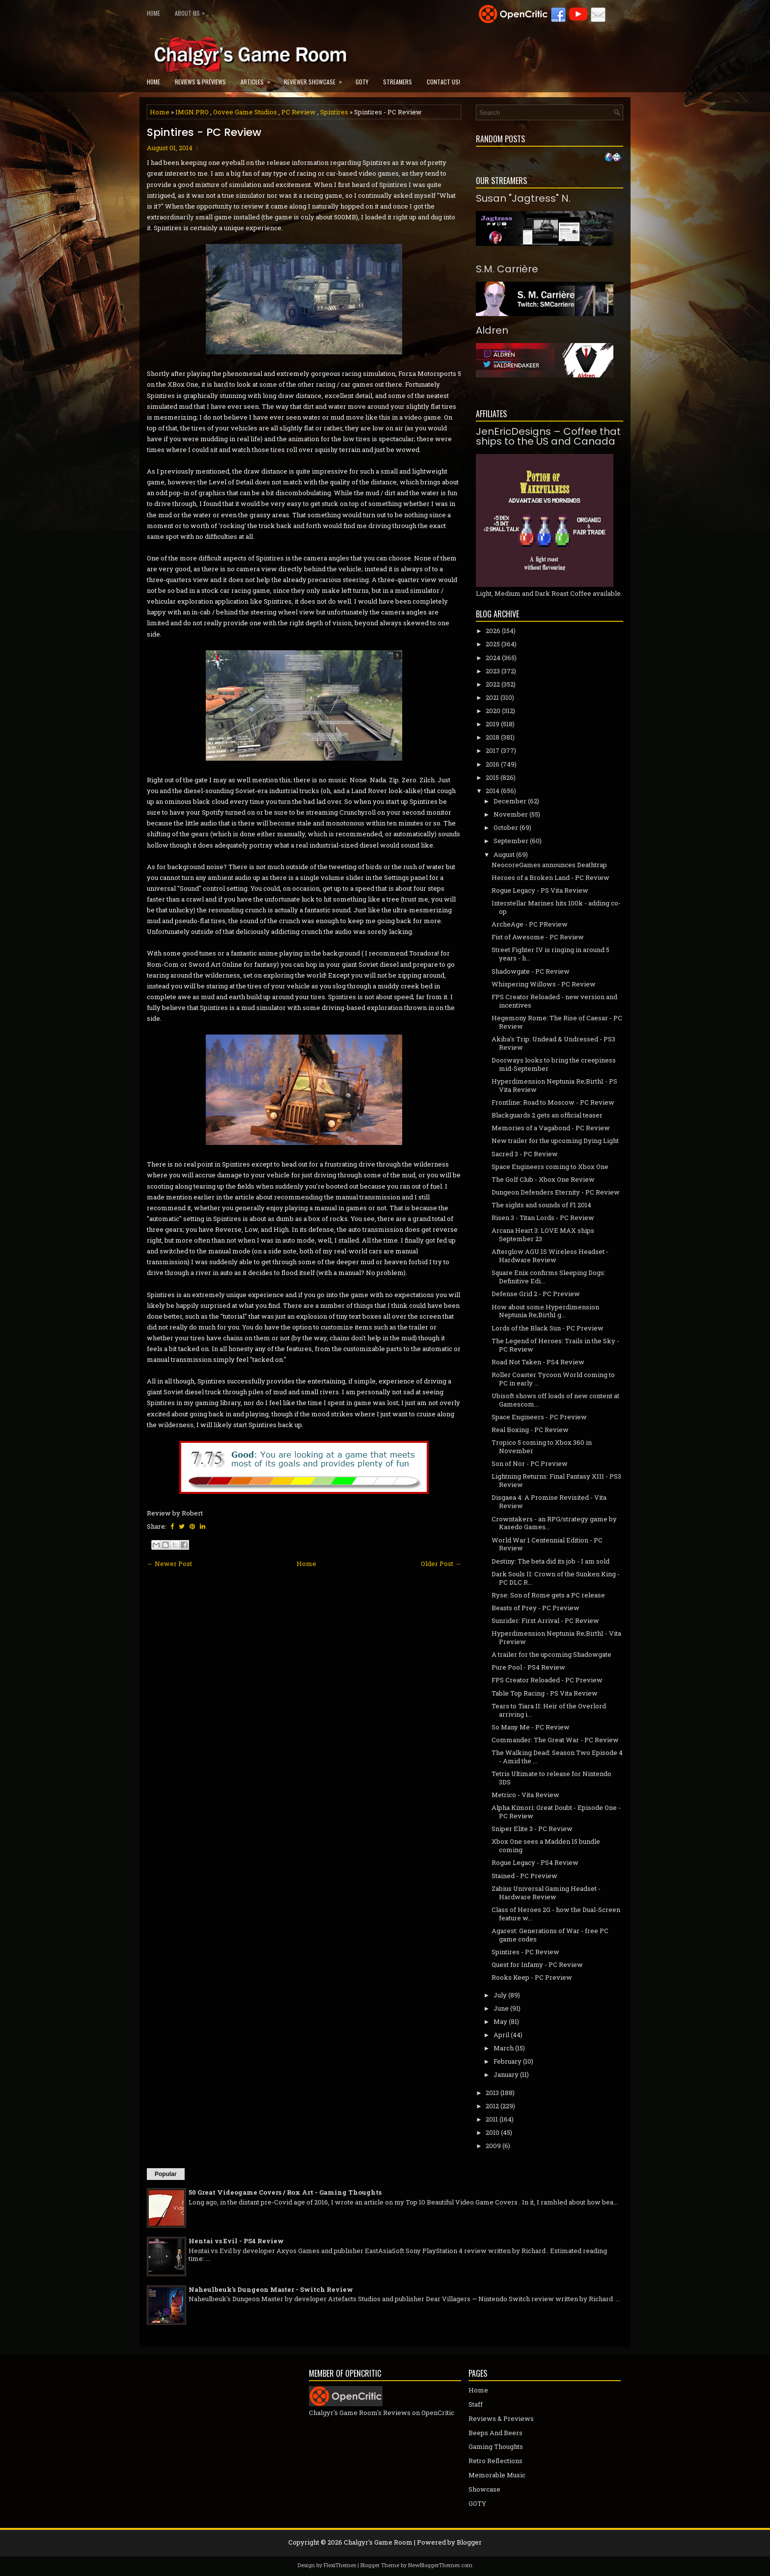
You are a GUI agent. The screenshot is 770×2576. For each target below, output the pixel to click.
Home (153, 13)
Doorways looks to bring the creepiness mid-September (554, 1064)
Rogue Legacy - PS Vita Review (540, 890)
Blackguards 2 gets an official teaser (547, 1115)
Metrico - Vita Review (525, 1794)
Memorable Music (496, 2474)
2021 (492, 697)
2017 (492, 750)
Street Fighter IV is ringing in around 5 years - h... (550, 953)
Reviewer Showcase (316, 79)
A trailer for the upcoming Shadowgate (551, 1654)
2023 (493, 670)
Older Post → (441, 1563)
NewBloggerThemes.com (440, 2565)
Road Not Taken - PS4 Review (538, 1361)
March (504, 2048)
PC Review (298, 111)
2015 (492, 777)
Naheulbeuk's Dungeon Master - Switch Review (271, 2289)
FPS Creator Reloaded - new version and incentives (554, 1000)
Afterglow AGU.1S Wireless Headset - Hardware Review (550, 1255)
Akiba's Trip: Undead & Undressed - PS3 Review (553, 1043)
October (506, 827)
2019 (492, 723)
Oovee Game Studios (245, 111)
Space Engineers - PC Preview (539, 1416)
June (501, 2008)
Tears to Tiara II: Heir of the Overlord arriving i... (549, 1710)
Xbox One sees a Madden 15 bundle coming (546, 1845)
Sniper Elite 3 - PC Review (532, 1828)
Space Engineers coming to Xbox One (550, 1166)
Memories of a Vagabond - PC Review (551, 1127)
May (500, 2021)
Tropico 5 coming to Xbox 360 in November (542, 1446)
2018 (492, 737)
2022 (493, 684)
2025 (493, 643)
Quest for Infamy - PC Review (537, 1964)
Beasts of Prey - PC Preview (535, 1607)
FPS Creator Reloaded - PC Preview (547, 1679)
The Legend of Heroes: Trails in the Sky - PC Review (555, 1345)
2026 (493, 630)
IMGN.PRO (192, 111)
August (504, 854)
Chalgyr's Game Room (378, 2542)
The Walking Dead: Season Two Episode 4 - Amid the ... (557, 1756)
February (508, 2061)
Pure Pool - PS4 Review (528, 1667)
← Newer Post (169, 1563)
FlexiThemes (340, 2565)
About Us (192, 11)
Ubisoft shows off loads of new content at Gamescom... (555, 1399)
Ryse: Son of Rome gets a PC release (548, 1595)
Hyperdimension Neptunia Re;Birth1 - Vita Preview (556, 1637)
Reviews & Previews (200, 82)
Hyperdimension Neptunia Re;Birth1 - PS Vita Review (554, 1085)
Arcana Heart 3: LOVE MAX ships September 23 (543, 1234)
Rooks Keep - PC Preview (532, 1977)
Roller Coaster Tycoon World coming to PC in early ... (553, 1378)
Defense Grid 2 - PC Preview (536, 1293)
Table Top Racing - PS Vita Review (545, 1693)
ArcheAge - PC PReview (530, 924)
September (511, 840)
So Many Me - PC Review (531, 1727)
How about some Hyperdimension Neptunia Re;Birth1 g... (545, 1311)
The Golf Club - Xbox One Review (543, 1179)
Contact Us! (443, 82)
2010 (492, 2132)
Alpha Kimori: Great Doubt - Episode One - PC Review (556, 1811)
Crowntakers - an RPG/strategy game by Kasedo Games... (554, 1523)
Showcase (484, 2489)
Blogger (469, 2542)
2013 (492, 2092)
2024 (493, 657)
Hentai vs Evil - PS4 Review (236, 2240)
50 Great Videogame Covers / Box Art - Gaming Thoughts (285, 2192)
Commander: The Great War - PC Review (555, 1739)
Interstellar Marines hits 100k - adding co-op (556, 907)
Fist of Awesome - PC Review (538, 936)
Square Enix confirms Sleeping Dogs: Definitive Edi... (548, 1276)
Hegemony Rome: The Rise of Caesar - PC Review (557, 1022)
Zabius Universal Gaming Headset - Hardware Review (546, 1892)
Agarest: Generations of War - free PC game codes (550, 1934)
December (510, 801)
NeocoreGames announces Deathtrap (549, 864)
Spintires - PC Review (204, 132)
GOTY (362, 82)
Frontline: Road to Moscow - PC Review (553, 1102)
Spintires (334, 111)
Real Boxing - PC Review (530, 1429)
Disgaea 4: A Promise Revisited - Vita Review (549, 1501)
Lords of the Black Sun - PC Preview (548, 1328)
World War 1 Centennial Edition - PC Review (547, 1544)
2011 (492, 2119)
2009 (493, 2145)
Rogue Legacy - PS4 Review (535, 1862)
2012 (492, 2105)
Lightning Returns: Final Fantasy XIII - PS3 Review (556, 1480)
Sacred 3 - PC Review (525, 1153)
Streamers (397, 82)
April (501, 2034)
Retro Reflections (495, 2460)
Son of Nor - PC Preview (530, 1463)
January (506, 2074)
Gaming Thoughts (495, 2446)
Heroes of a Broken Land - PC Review (550, 877)
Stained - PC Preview (524, 1875)
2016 (492, 764)
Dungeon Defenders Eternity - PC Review (556, 1192)
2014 (492, 790)
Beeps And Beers (495, 2432)
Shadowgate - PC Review (531, 971)
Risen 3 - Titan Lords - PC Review (543, 1217)
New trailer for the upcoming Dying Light (555, 1140)
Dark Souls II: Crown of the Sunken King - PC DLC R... (556, 1578)
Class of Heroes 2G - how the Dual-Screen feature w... (556, 1913)
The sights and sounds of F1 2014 (541, 1204)
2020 (493, 710)
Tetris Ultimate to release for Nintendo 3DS (551, 1777)
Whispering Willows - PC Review (544, 984)
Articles (258, 79)
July (500, 1995)
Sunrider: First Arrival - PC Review (545, 1620)
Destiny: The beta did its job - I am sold (550, 1561)
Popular (166, 2174)
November (511, 814)
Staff (475, 2404)
